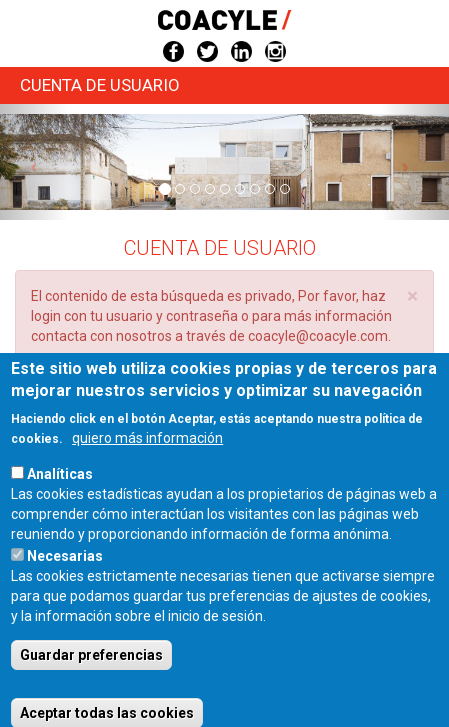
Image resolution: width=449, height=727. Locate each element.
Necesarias (65, 580)
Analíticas (60, 498)
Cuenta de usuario (100, 85)
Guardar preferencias (91, 679)
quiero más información (147, 462)
